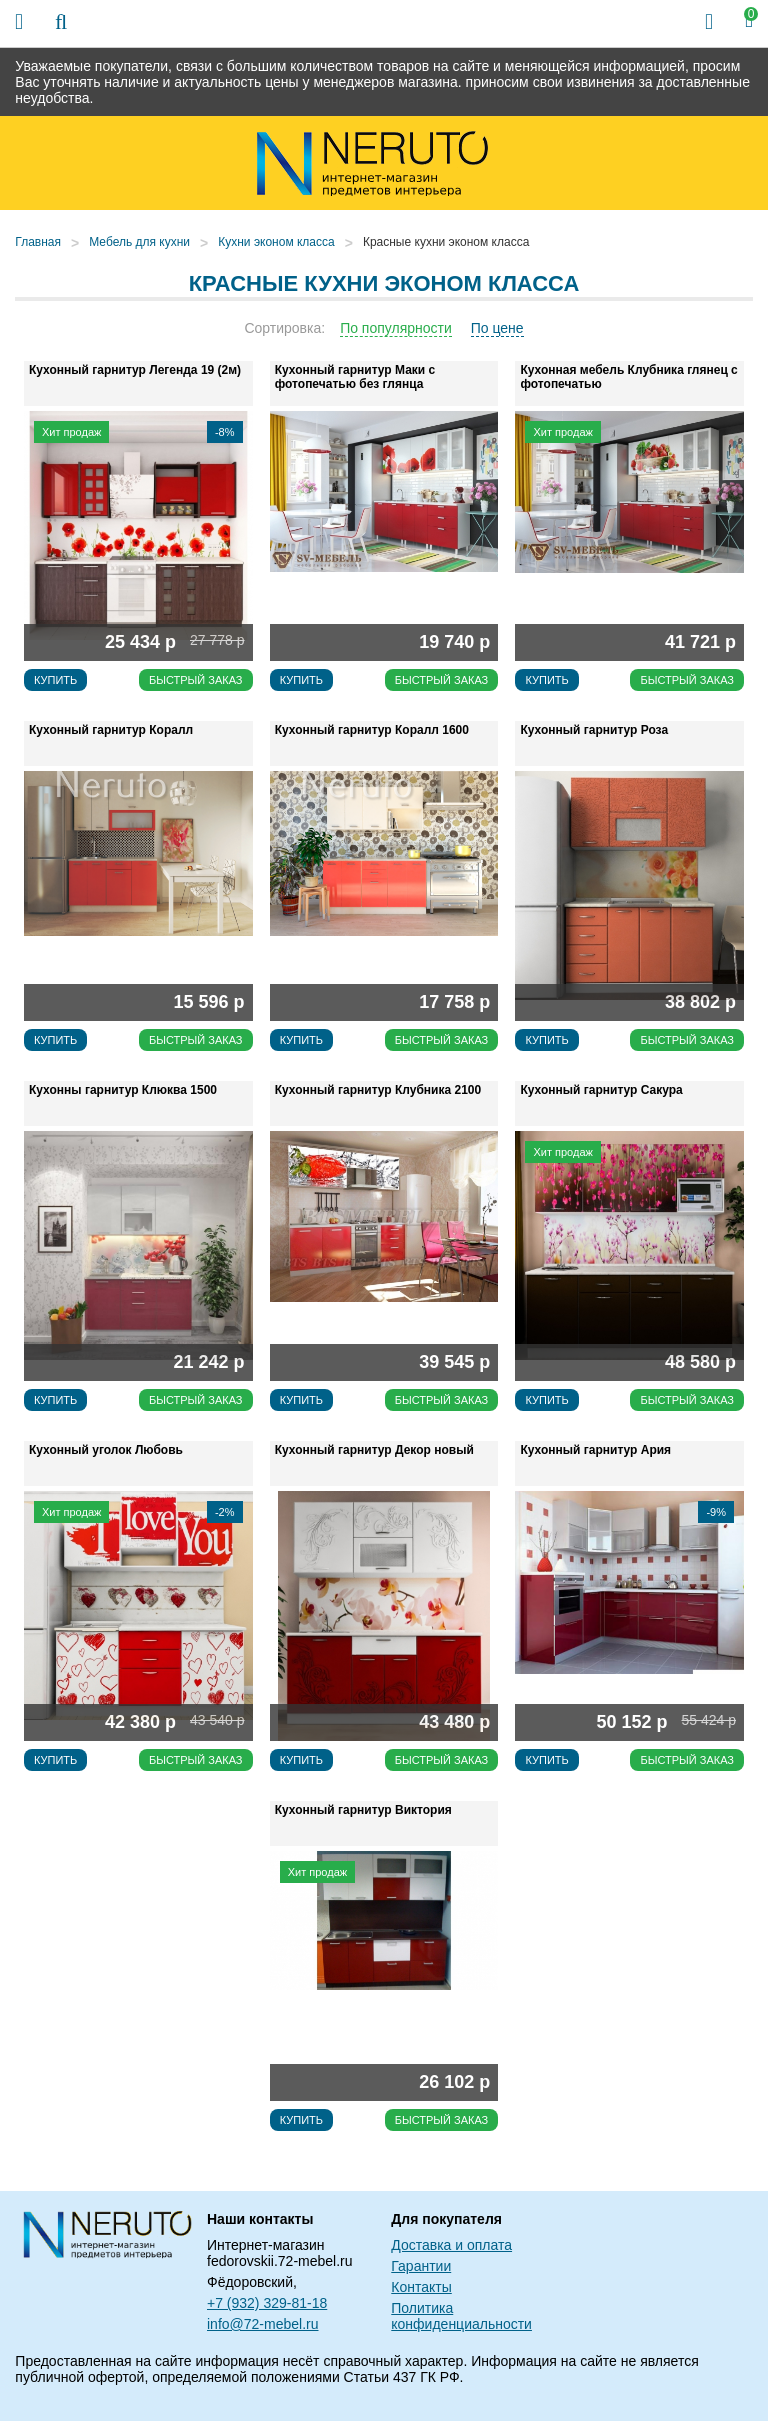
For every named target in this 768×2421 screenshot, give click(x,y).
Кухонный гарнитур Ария (595, 1450)
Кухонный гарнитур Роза (594, 730)
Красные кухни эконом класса (446, 242)
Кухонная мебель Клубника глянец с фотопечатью (628, 377)
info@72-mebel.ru (263, 2324)
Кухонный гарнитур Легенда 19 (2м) (135, 370)
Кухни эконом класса (276, 242)
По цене (497, 328)
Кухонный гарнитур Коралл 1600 (372, 730)
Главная (38, 242)
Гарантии (421, 2266)
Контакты (421, 2287)
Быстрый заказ (196, 680)
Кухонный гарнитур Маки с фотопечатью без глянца (355, 377)
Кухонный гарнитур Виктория (363, 1810)
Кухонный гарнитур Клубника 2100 (378, 1090)
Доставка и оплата (451, 2245)
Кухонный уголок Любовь (106, 1450)
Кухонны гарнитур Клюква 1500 (123, 1090)
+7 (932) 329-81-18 (267, 2303)
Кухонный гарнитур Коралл (111, 730)
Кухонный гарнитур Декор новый (374, 1450)
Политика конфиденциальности (461, 2316)
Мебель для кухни (139, 242)
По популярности (396, 328)
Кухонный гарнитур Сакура (601, 1090)
